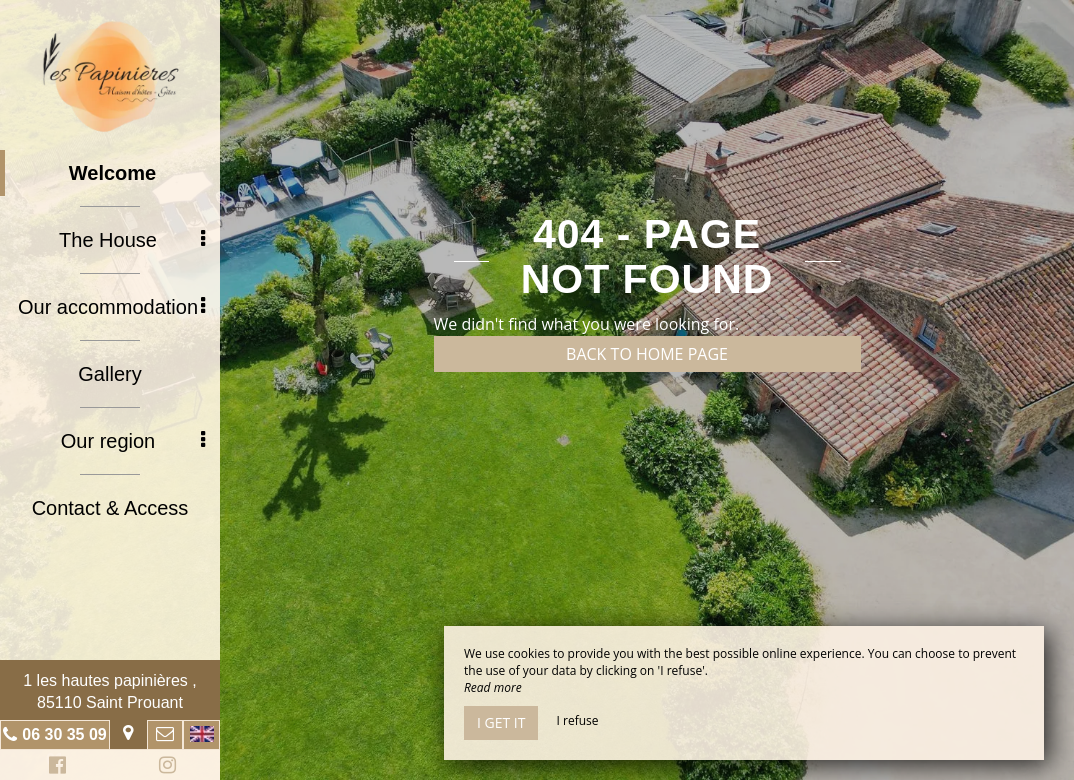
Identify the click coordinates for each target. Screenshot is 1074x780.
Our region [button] (133, 441)
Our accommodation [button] (111, 307)
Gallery (109, 374)
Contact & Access (110, 508)
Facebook (54, 767)
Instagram (164, 767)
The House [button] (132, 240)
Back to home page (647, 354)
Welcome (112, 173)
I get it (501, 722)
